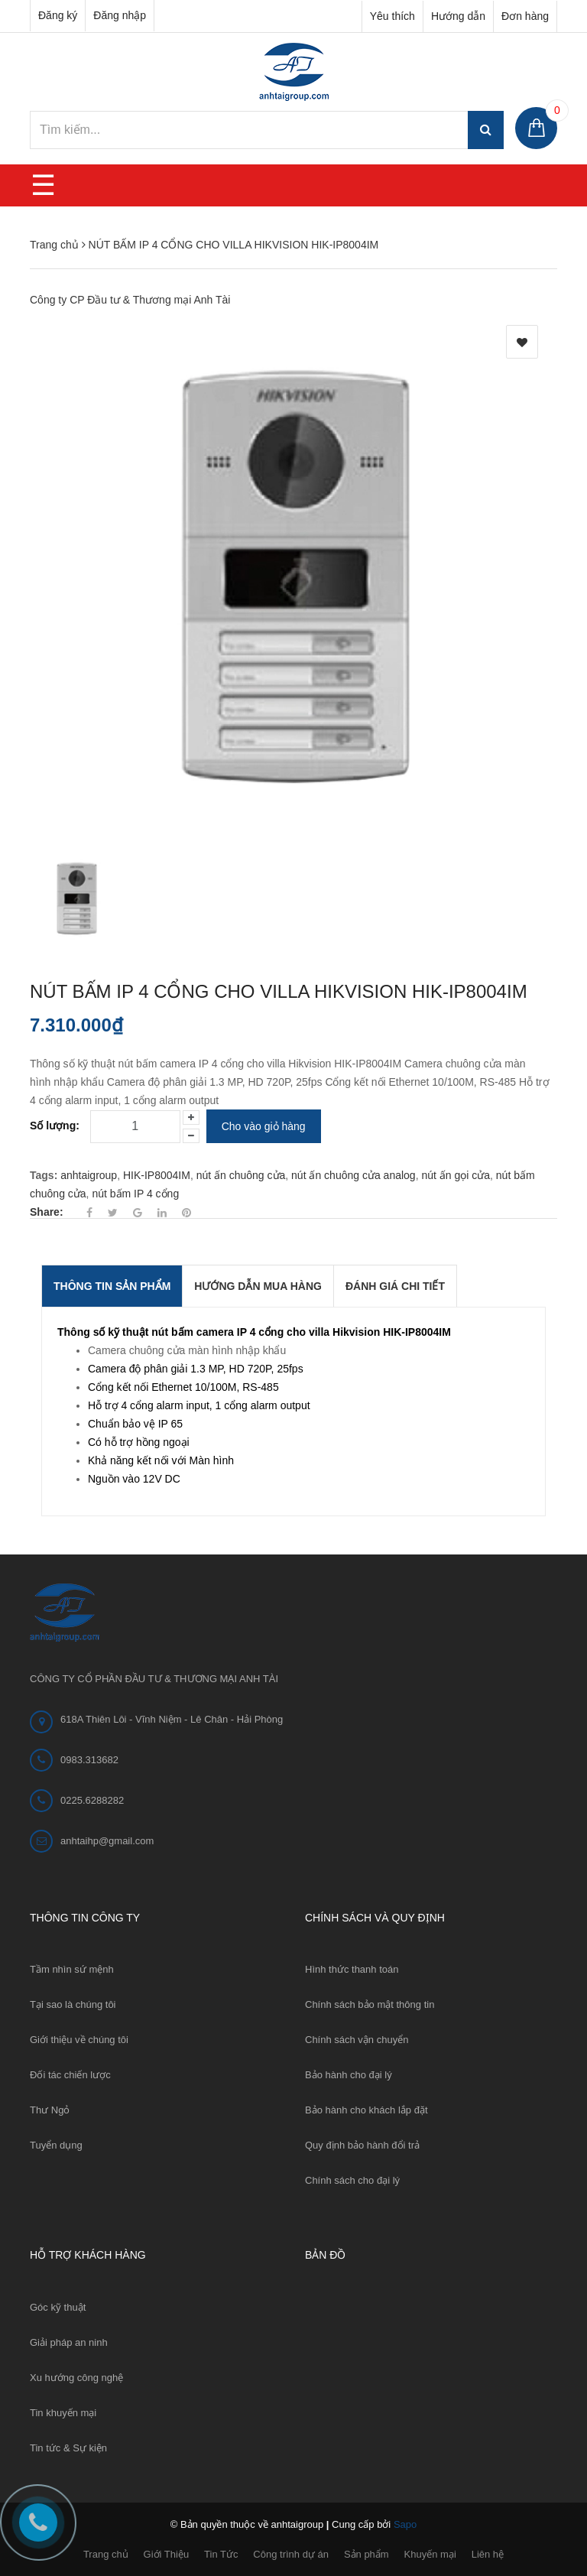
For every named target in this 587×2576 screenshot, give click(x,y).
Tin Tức (221, 2554)
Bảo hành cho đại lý (348, 2075)
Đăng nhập (119, 15)
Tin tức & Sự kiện (68, 2448)
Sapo (405, 2524)
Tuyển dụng (56, 2145)
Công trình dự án (291, 2554)
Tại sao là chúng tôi (73, 2004)
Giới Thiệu (167, 2554)
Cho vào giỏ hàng (264, 1126)
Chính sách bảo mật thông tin (369, 2004)
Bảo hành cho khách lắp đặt (366, 2110)
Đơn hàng (525, 16)
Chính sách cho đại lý (352, 2180)
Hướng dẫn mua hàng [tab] (258, 1286)
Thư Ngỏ (50, 2110)
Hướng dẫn (458, 16)
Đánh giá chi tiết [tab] (395, 1286)
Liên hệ (488, 2554)
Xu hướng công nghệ (76, 2377)
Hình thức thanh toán (351, 1969)
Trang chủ (105, 2554)
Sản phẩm (366, 2554)
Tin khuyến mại (63, 2412)
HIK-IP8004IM (156, 1175)
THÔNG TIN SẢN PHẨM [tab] (112, 1286)
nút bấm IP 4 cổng (135, 1193)
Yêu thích (392, 16)
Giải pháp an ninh (69, 2342)
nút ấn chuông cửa (241, 1175)
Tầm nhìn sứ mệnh (72, 1969)
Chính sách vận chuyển (356, 2039)
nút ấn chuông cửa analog (353, 1175)
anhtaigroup (88, 1175)
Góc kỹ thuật (58, 2307)
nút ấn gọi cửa (455, 1175)
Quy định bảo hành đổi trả (362, 2145)
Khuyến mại (430, 2554)
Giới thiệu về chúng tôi (79, 2039)
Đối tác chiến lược (70, 2075)
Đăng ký (57, 15)
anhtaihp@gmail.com (107, 1841)
